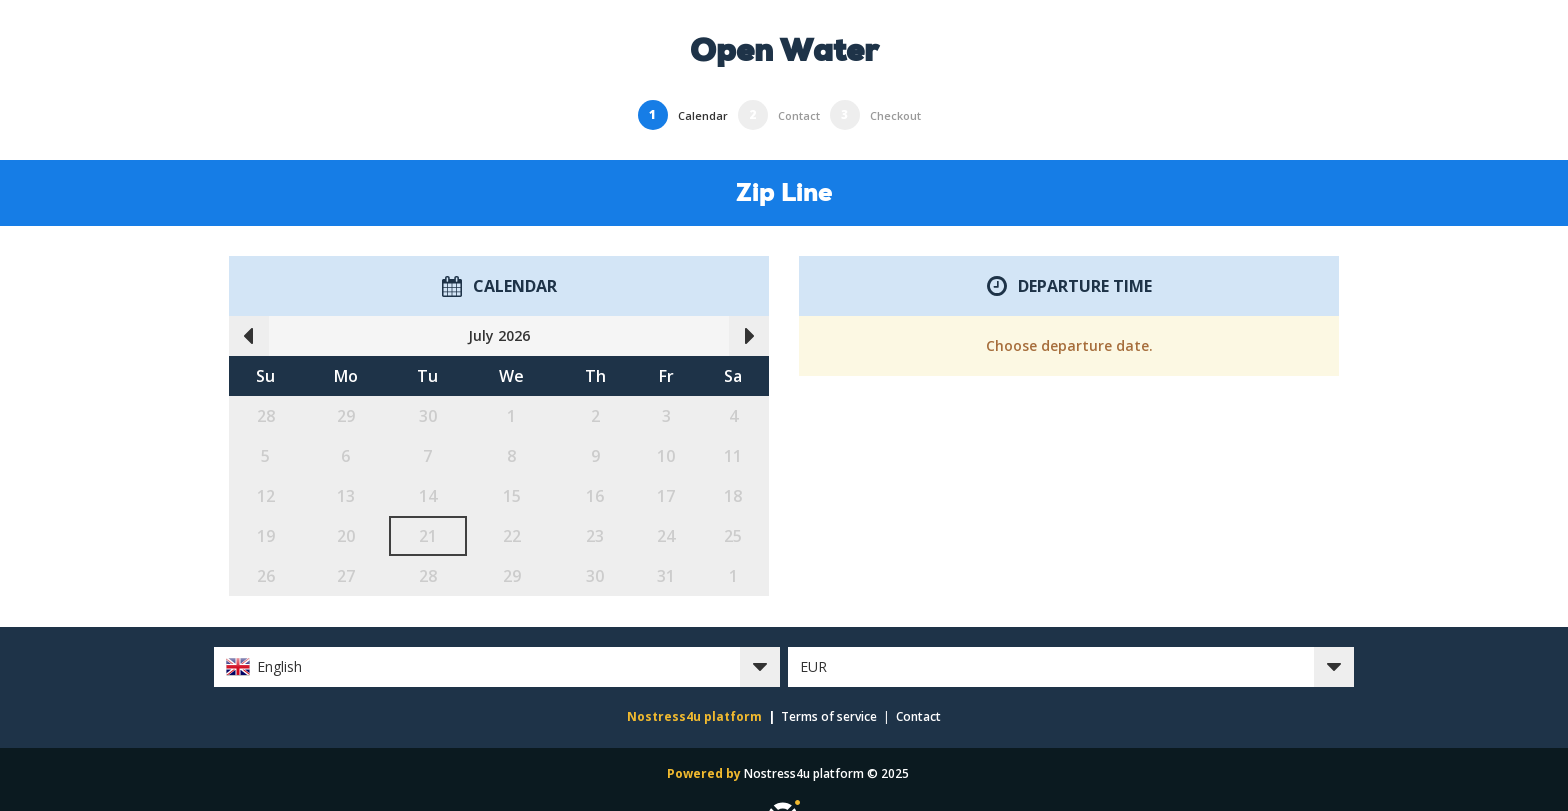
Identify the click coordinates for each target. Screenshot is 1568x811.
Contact (918, 716)
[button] (497, 667)
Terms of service (829, 716)
